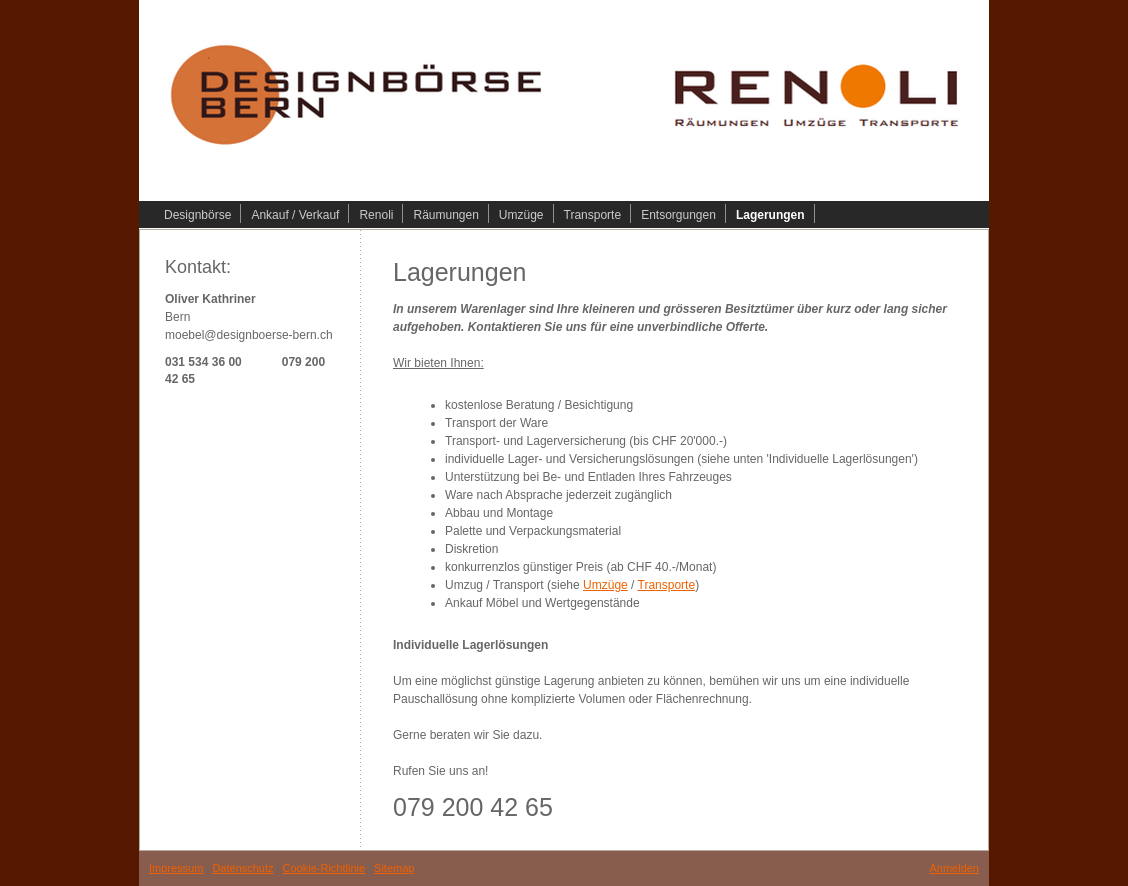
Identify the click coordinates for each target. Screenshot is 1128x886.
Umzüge (605, 585)
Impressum (176, 868)
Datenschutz (242, 868)
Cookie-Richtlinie (324, 868)
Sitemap (394, 868)
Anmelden (954, 868)
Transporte (667, 585)
